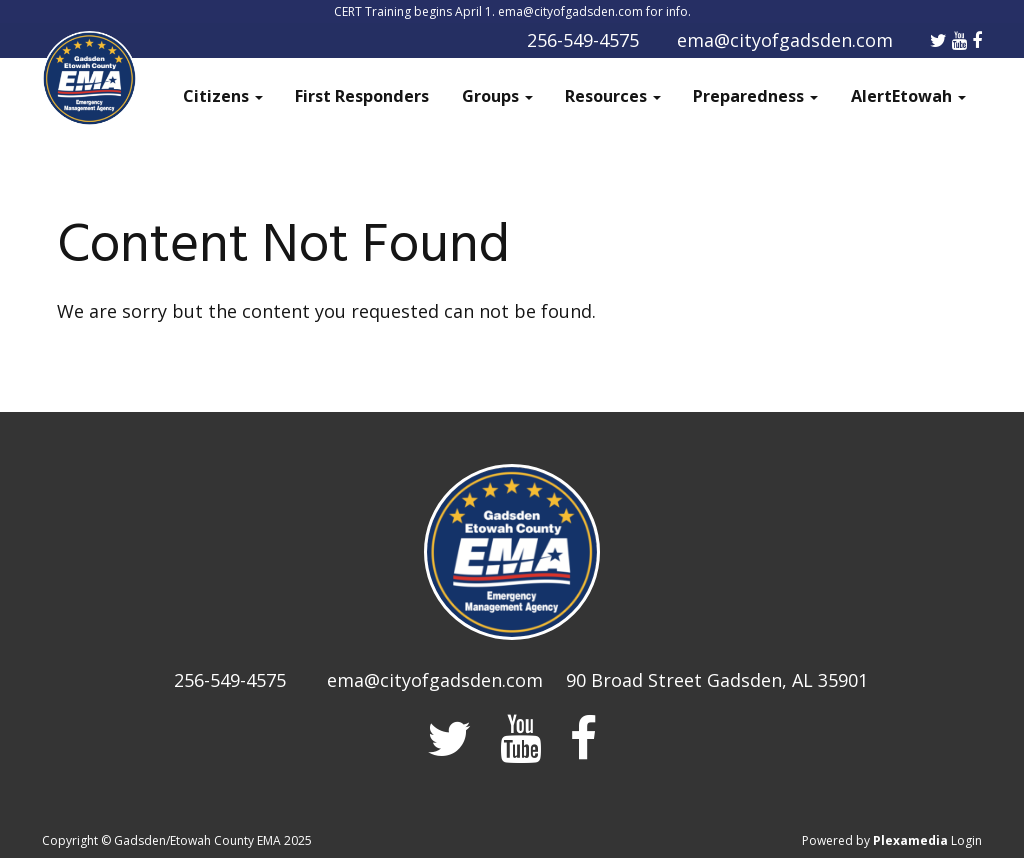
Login (966, 840)
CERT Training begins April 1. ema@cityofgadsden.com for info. (512, 11)
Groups (497, 96)
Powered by (875, 840)
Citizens (223, 96)
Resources (613, 96)
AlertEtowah (908, 96)
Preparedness (755, 96)
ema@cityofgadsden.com (785, 40)
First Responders (362, 96)
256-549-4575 (583, 40)
